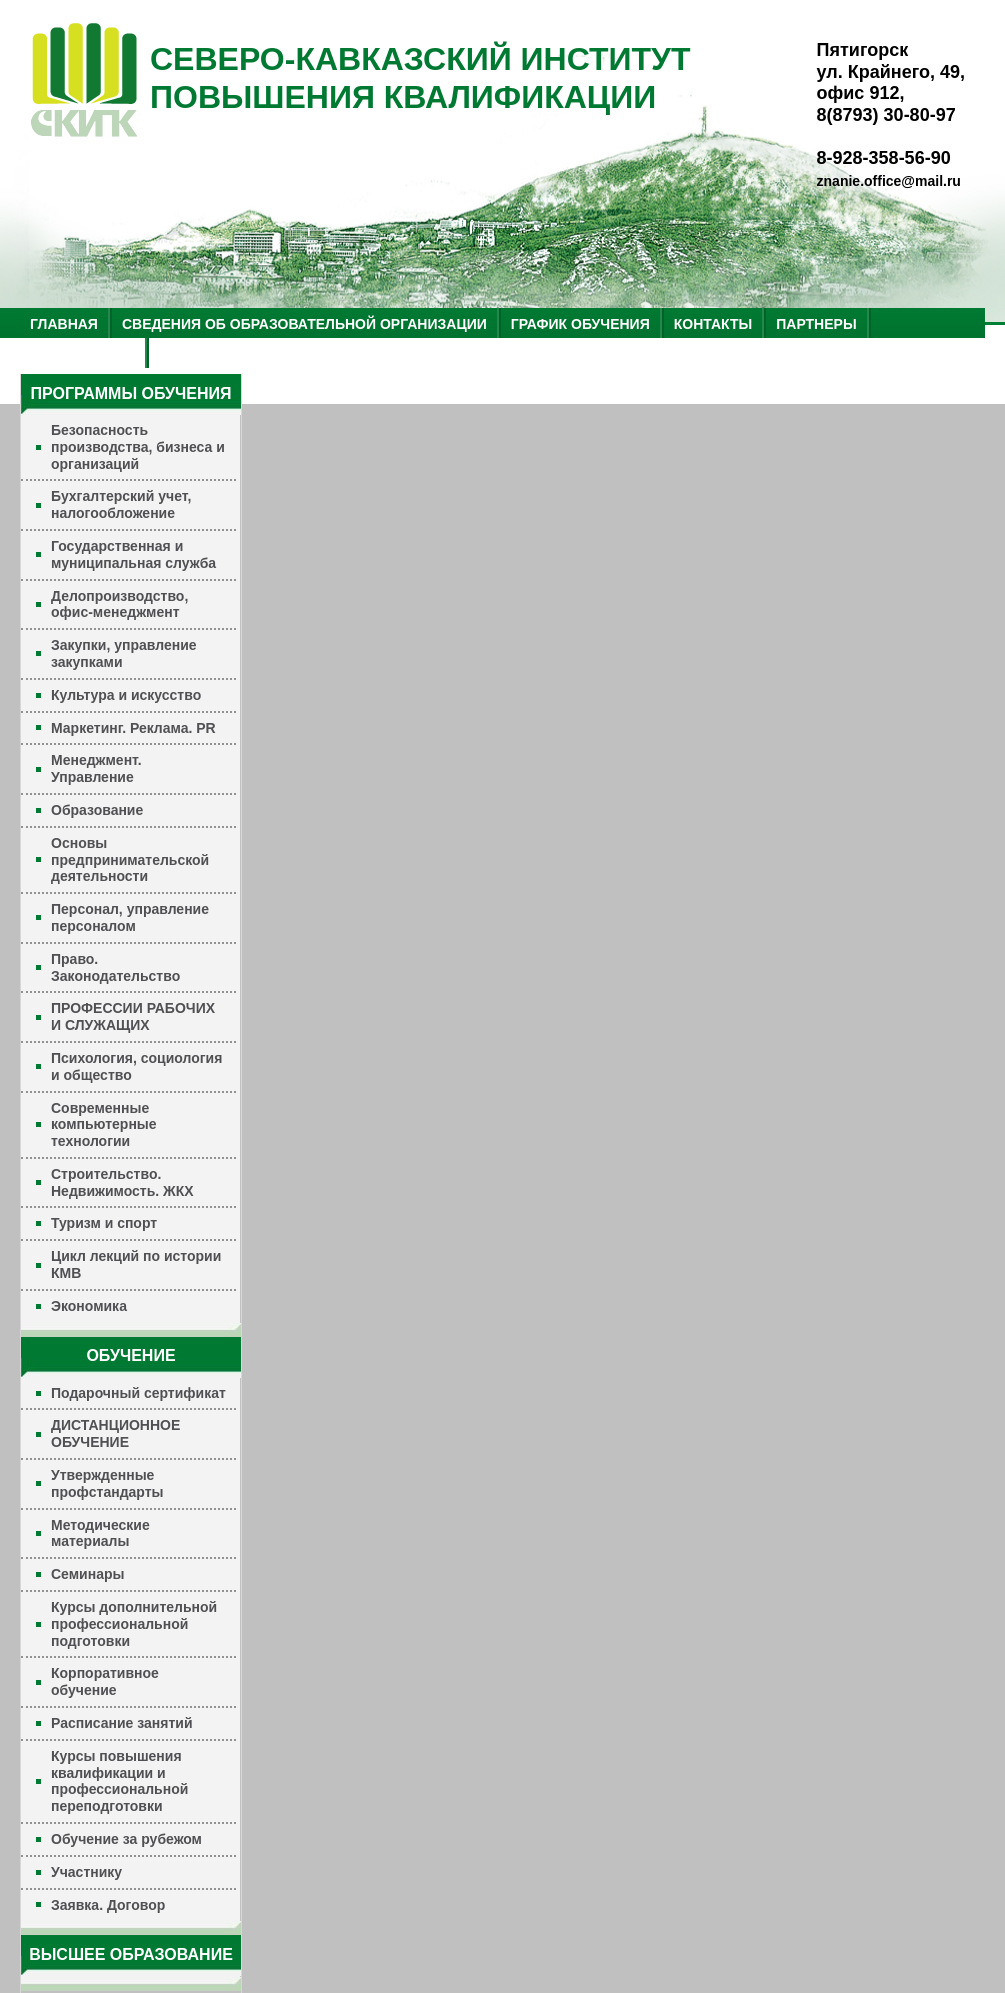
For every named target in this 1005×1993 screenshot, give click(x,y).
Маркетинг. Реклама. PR (133, 728)
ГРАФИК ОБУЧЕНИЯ (580, 324)
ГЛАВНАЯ (64, 324)
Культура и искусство (126, 695)
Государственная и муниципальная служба (133, 554)
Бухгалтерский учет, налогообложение (121, 504)
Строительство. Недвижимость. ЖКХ (122, 1182)
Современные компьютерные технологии (104, 1125)
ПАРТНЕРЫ (816, 324)
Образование (97, 810)
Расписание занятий (122, 1723)
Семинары (87, 1574)
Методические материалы (100, 1533)
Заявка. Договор (108, 1905)
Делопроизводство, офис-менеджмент (119, 604)
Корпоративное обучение (105, 1681)
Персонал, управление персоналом (130, 917)
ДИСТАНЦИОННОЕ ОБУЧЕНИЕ (115, 1433)
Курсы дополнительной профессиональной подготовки (134, 1624)
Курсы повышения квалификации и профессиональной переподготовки (119, 1781)
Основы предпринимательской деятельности (130, 860)
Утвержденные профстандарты (107, 1483)
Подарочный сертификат (138, 1393)
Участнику (86, 1872)
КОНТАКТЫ (713, 324)
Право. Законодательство (115, 967)
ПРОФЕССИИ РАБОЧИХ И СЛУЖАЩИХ (133, 1016)
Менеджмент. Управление (96, 768)
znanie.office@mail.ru (889, 181)
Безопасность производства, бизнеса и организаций (138, 447)
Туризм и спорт (104, 1223)
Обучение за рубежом (126, 1839)
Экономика (89, 1306)
